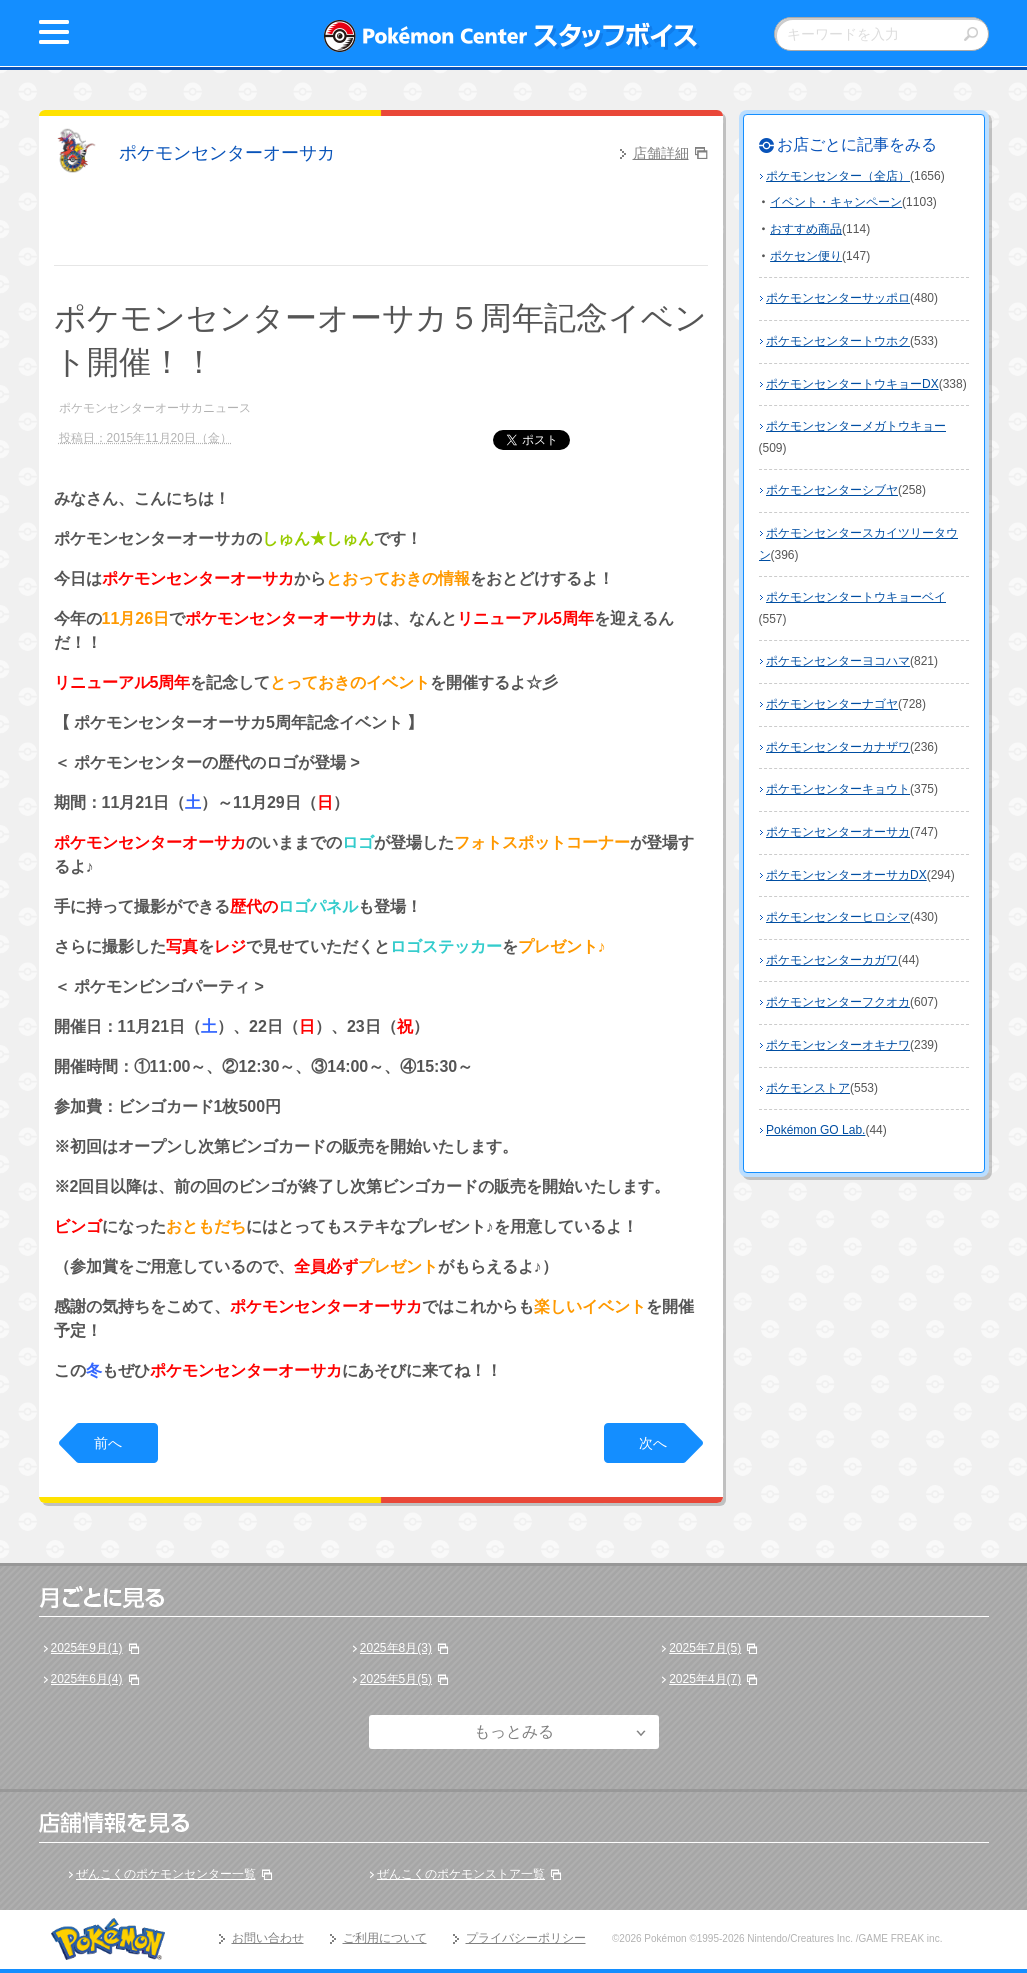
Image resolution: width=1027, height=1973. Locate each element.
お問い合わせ (268, 1938)
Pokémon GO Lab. (815, 1130)
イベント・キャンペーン (836, 202)
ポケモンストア (808, 1088)
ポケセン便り (806, 256)
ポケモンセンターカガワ (832, 960)
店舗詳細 (661, 153)
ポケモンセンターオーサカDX (846, 875)
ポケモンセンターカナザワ (838, 747)
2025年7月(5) (705, 1648)
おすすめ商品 (806, 229)
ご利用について (385, 1938)
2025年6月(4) (87, 1679)
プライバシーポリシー (526, 1938)
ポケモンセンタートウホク (838, 341)
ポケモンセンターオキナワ (838, 1045)
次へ (653, 1443)
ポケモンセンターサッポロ (838, 298)
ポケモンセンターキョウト (838, 789)
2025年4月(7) (705, 1679)
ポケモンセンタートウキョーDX (852, 384)
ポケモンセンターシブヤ (832, 490)
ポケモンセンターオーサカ (227, 153)
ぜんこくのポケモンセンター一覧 (166, 1874)
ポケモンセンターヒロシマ (838, 917)
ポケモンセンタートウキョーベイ (856, 597)
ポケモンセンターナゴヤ (832, 704)
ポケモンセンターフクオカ (838, 1002)
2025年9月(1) (87, 1648)
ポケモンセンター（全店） (838, 176)
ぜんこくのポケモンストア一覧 (461, 1874)
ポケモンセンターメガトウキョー (856, 426)
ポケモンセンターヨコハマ (838, 661)
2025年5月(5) (396, 1679)
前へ (108, 1443)
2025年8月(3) (396, 1648)
